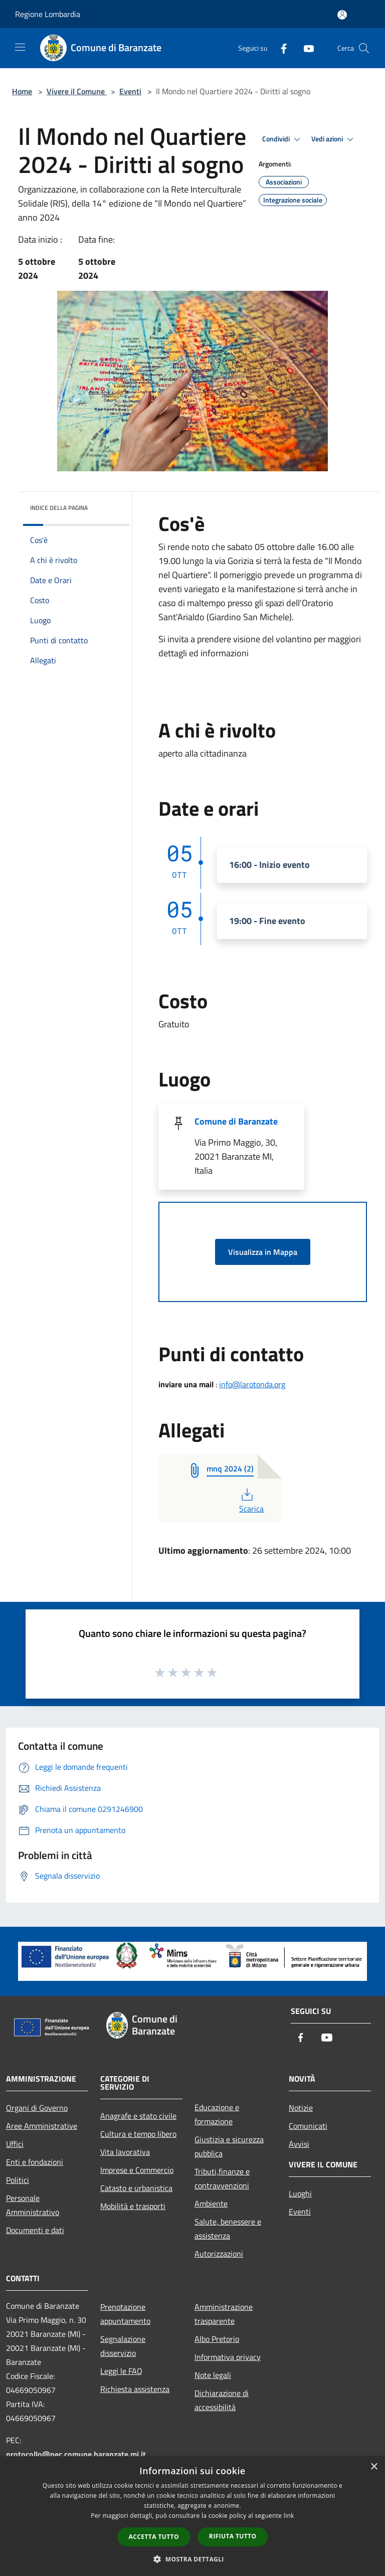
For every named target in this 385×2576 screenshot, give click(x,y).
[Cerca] (364, 48)
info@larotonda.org (252, 1384)
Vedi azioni (333, 139)
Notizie (301, 2108)
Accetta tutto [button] (154, 2536)
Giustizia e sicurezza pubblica (229, 2146)
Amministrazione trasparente (224, 2314)
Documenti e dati (35, 2230)
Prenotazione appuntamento (125, 2314)
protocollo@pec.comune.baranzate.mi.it (76, 2454)
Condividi (282, 139)
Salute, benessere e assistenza (228, 2229)
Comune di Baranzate (236, 1121)
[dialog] (192, 2516)
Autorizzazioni (219, 2254)
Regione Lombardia (47, 14)
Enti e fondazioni (34, 2162)
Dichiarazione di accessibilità (222, 2400)
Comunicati (308, 2126)
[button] (192, 2559)
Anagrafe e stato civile (138, 2116)
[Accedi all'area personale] (342, 15)
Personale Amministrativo (32, 2205)
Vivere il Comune (77, 91)
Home (22, 91)
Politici (17, 2180)
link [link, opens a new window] (289, 2515)
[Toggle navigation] (20, 47)
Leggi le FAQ (121, 2371)
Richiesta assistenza (134, 2389)
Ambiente (211, 2203)
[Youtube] (305, 48)
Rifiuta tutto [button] (233, 2536)
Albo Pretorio (217, 2339)
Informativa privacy (228, 2357)
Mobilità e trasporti (132, 2206)
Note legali (213, 2375)
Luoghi (300, 2193)
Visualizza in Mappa (262, 1252)
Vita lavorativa (125, 2152)
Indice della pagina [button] (59, 507)
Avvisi (299, 2144)
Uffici (15, 2144)
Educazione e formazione (217, 2114)
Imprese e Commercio (136, 2170)
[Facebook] (280, 48)
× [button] (373, 2467)
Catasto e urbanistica (136, 2188)
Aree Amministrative (41, 2126)
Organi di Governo (37, 2108)
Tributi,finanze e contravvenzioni (222, 2178)
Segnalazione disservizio (122, 2346)
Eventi (130, 91)
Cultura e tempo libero (138, 2134)
